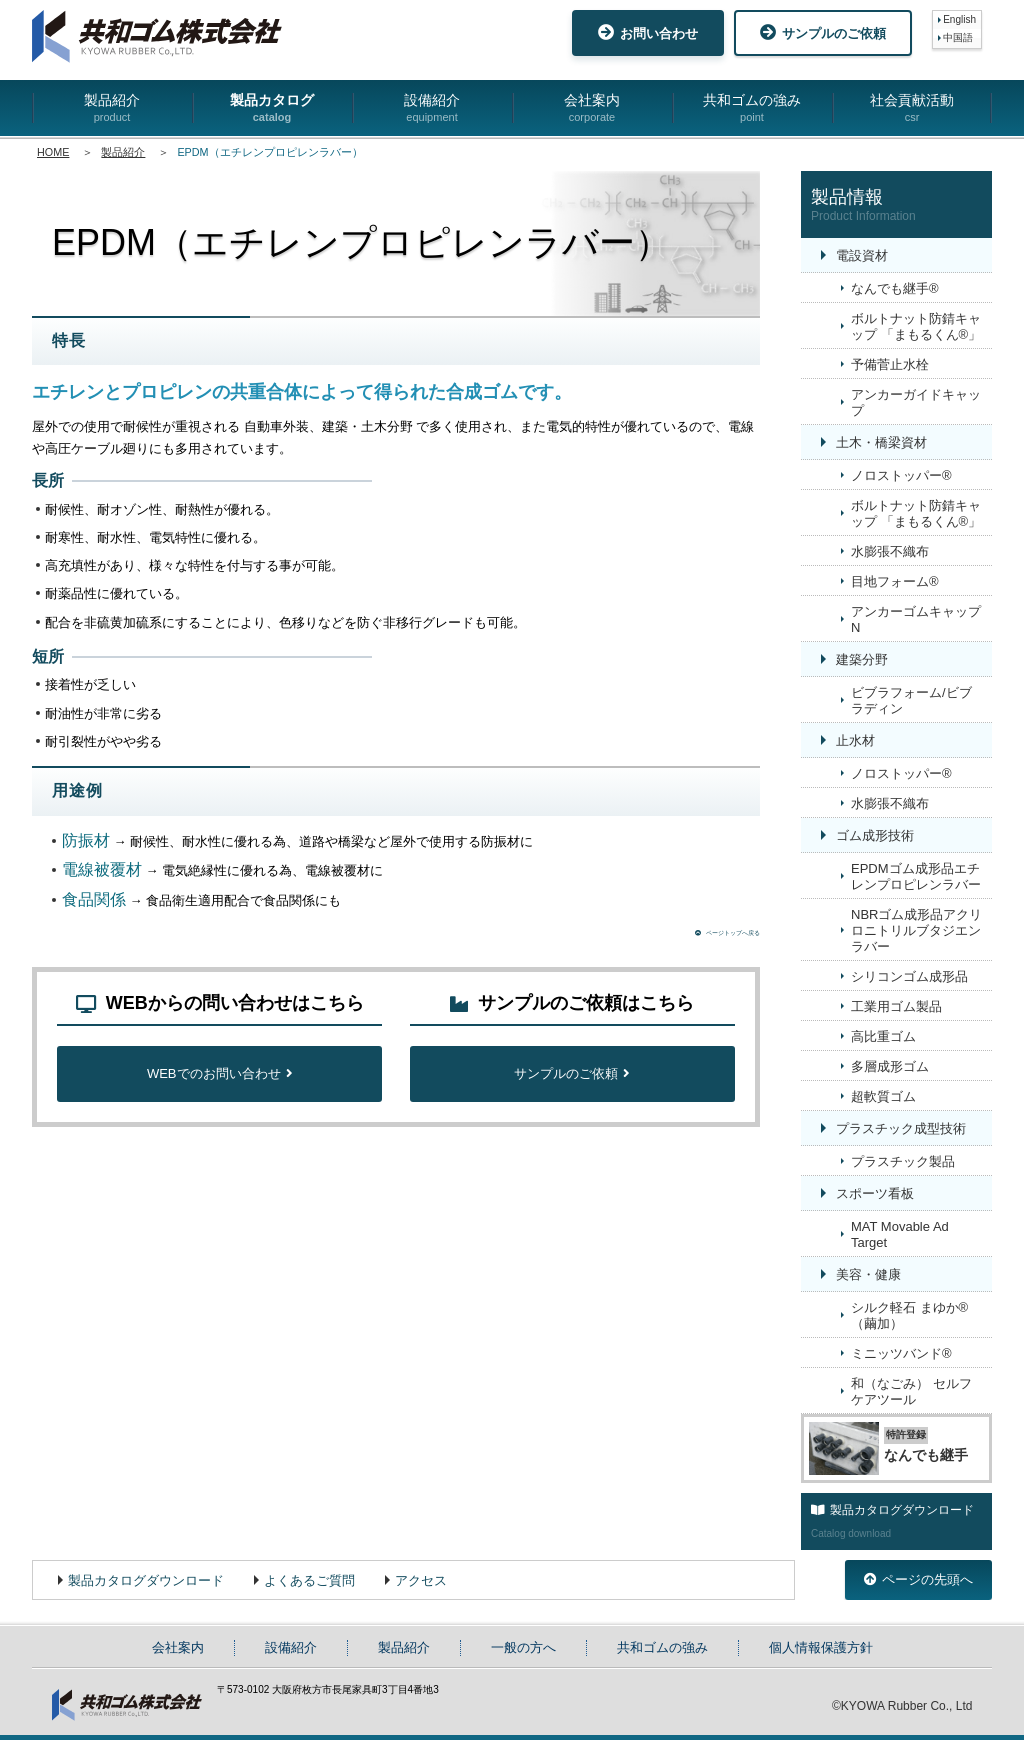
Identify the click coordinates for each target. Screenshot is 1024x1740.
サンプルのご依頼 (823, 32)
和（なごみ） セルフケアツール (911, 1391)
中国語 (958, 37)
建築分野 (862, 659)
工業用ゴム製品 (896, 1006)
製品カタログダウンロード (146, 1580)
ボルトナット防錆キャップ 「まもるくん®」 (916, 326)
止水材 (855, 740)
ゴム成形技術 (875, 835)
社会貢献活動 (912, 108)
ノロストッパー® (901, 475)
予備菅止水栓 (890, 364)
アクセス (421, 1580)
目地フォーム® (895, 581)
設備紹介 (432, 108)
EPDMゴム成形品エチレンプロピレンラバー (916, 876)
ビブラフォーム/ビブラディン (911, 700)
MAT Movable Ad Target (900, 1234)
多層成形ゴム (890, 1066)
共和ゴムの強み (752, 108)
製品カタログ (272, 108)
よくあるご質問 (309, 1580)
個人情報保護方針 (821, 1647)
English (959, 19)
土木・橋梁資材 (881, 442)
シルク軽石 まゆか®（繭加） (909, 1315)
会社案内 (592, 108)
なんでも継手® (895, 288)
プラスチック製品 (903, 1161)
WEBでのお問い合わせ (220, 1078)
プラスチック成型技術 (901, 1128)
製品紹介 (112, 108)
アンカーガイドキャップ (916, 402)
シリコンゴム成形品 (909, 976)
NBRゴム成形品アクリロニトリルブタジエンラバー (916, 930)
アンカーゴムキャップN (916, 619)
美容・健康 (868, 1274)
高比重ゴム (883, 1036)
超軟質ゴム (883, 1096)
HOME (53, 152)
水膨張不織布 (890, 551)
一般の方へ (523, 1647)
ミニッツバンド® (901, 1353)
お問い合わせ (648, 32)
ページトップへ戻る (707, 935)
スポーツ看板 (875, 1193)
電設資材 (862, 255)
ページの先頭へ (918, 1579)
